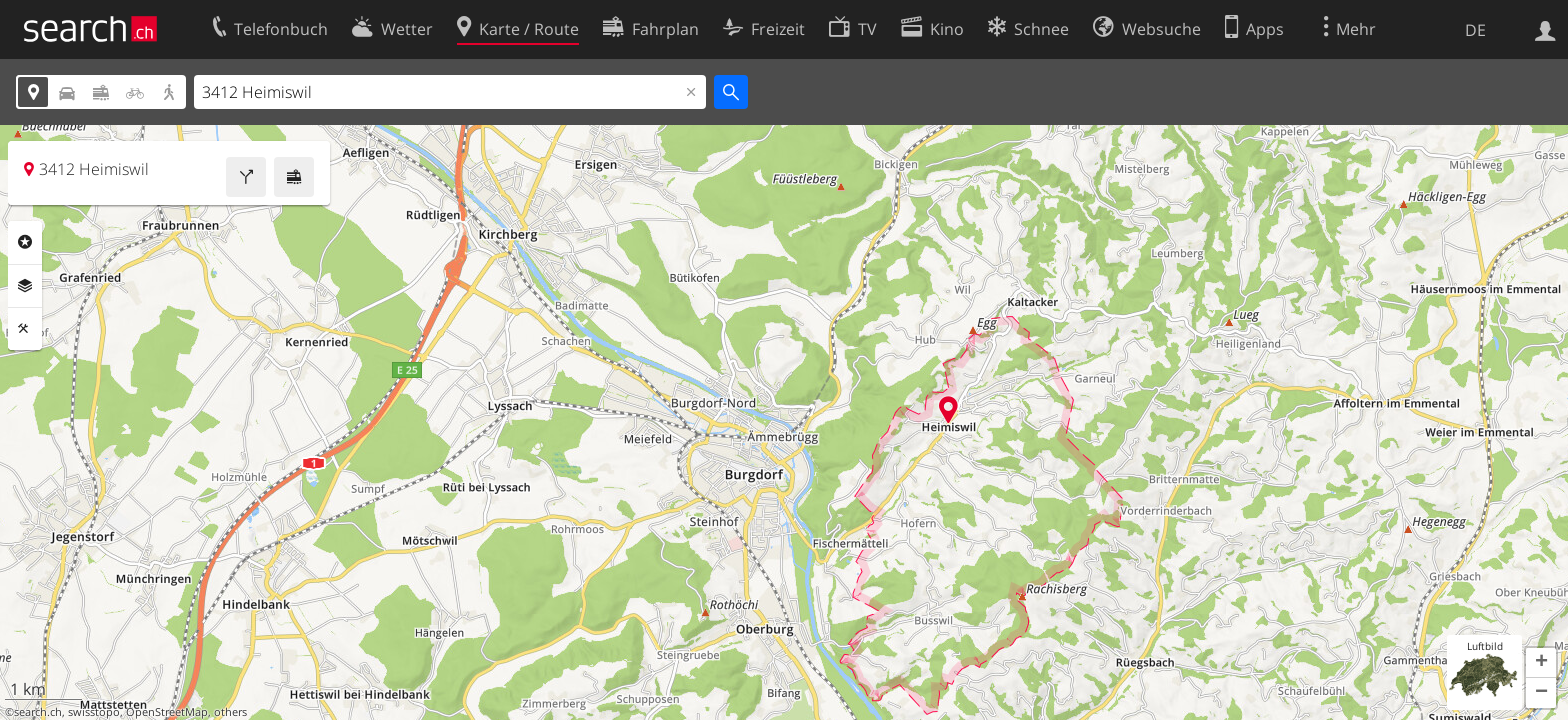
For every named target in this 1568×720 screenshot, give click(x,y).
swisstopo (94, 712)
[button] (1541, 663)
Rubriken (25, 242)
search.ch (38, 712)
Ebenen (25, 286)
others (230, 712)
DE (1475, 30)
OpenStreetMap (167, 712)
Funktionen (25, 329)
